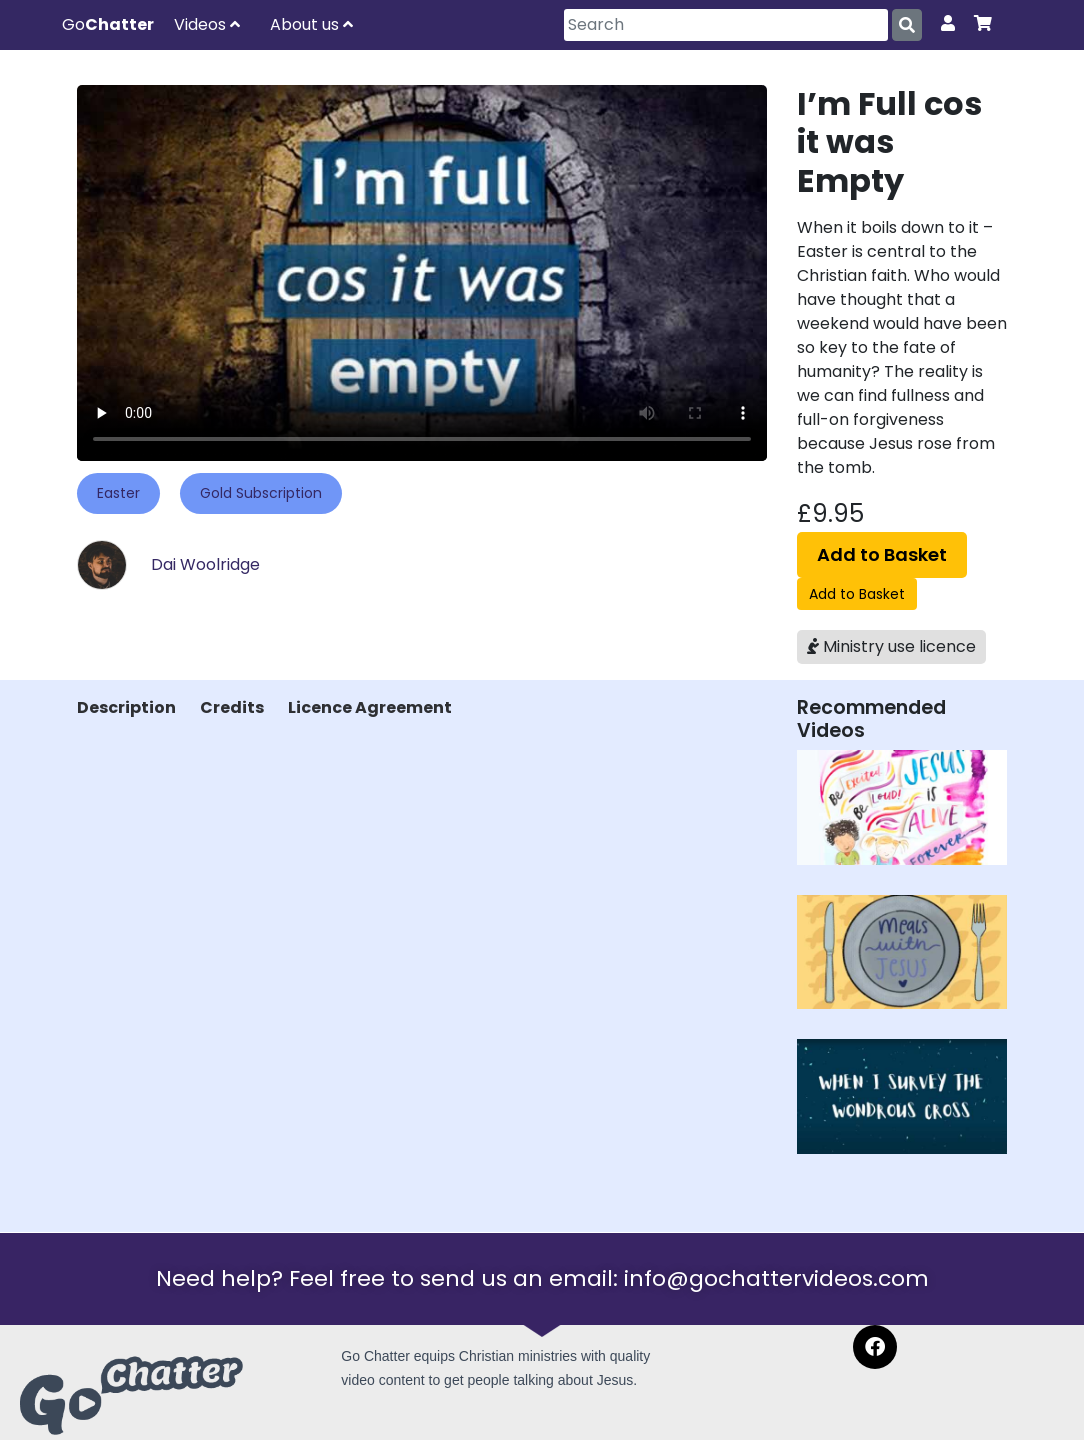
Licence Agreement (370, 707)
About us (311, 24)
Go (108, 24)
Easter (118, 493)
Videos (207, 24)
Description (126, 707)
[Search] (726, 25)
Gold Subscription (261, 493)
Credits (232, 707)
